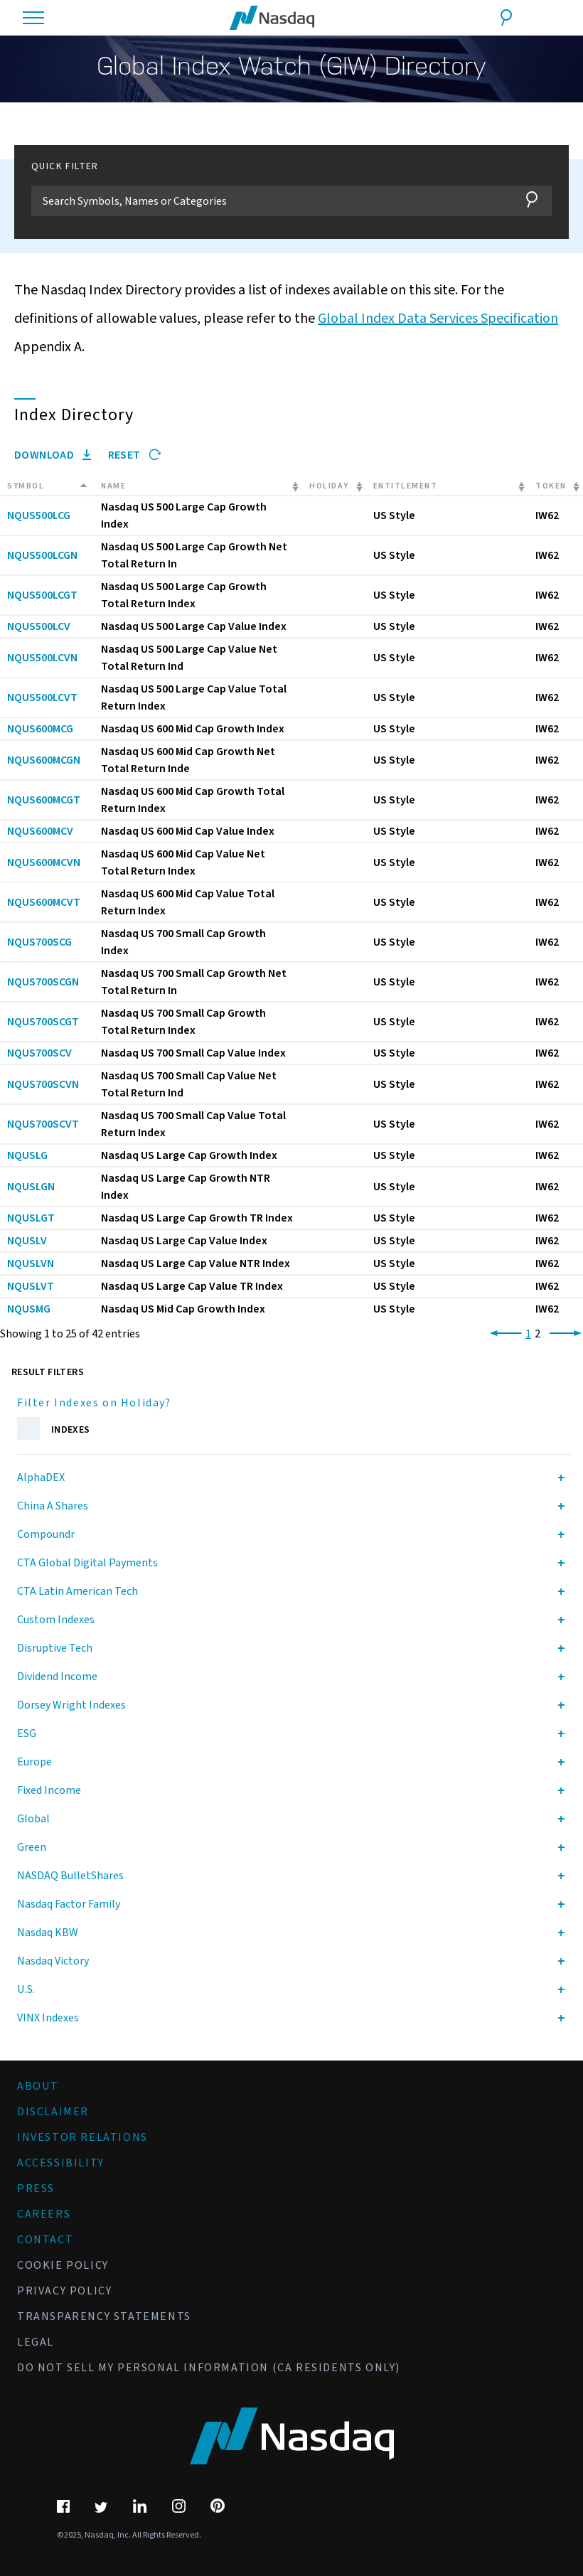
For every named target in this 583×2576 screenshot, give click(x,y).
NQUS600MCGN (43, 760)
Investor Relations (82, 2137)
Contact (45, 2240)
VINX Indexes (48, 2018)
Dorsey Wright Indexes (71, 1705)
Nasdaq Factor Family (68, 1904)
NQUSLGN (31, 1187)
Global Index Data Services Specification (438, 318)
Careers (43, 2214)
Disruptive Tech (54, 1648)
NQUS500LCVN (42, 658)
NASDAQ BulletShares (70, 1875)
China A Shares (52, 1506)
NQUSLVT (30, 1286)
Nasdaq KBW (47, 1932)
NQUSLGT (31, 1218)
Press (36, 2188)
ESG (26, 1733)
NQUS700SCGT (43, 1022)
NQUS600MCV (40, 831)
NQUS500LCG (38, 515)
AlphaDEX (41, 1477)
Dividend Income (57, 1676)
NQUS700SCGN (43, 982)
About (38, 2086)
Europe (34, 1762)
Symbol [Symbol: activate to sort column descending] (25, 486)
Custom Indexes (56, 1620)
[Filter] (270, 201)
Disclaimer (53, 2112)
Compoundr (46, 1534)
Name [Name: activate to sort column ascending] (113, 486)
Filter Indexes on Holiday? (94, 1403)
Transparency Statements (104, 2316)
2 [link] (537, 1334)
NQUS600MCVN (43, 862)
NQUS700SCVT (43, 1124)
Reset (134, 455)
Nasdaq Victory (53, 1961)
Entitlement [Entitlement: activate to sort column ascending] (405, 486)
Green (31, 1847)
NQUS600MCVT (43, 902)
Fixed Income (49, 1790)
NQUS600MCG (40, 729)
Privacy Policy (64, 2291)
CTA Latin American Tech (77, 1591)
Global (33, 1819)
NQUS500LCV (38, 626)
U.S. (26, 1989)
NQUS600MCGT (43, 800)
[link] (503, 1334)
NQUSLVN (30, 1263)
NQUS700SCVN (43, 1084)
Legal (35, 2342)
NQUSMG (28, 1309)
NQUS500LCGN (42, 555)
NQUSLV (27, 1241)
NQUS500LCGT (42, 595)
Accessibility (61, 2163)
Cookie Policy (63, 2265)
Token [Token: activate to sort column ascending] (551, 486)
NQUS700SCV (39, 1053)
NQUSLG (27, 1155)
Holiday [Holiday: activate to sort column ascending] (329, 486)
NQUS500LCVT (42, 697)
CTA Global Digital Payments (87, 1563)
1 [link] (528, 1334)
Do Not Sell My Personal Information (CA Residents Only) (208, 2367)
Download (52, 455)
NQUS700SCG (39, 942)
